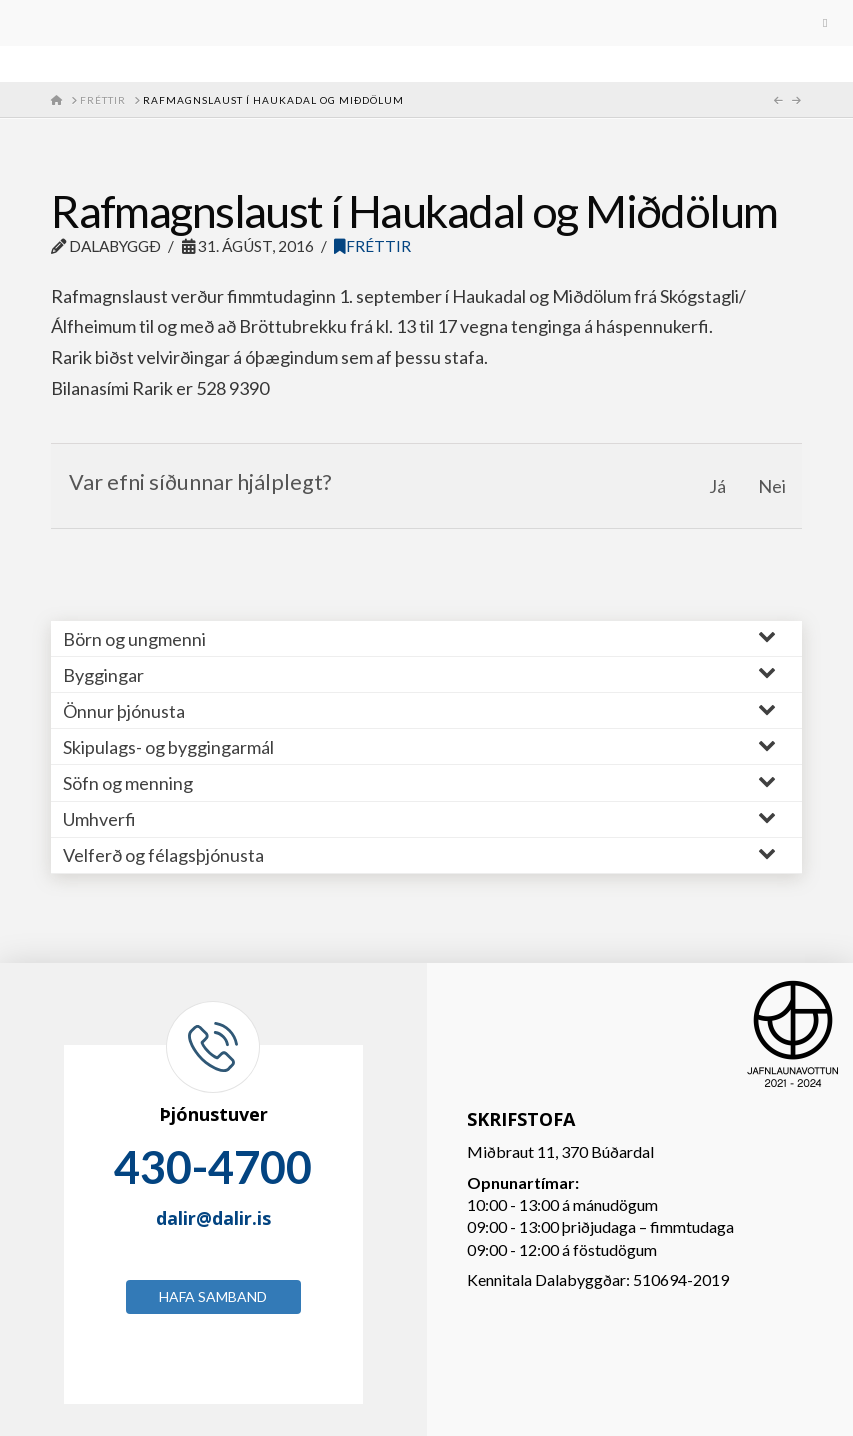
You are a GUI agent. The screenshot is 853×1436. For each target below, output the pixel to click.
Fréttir (372, 246)
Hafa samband (213, 1296)
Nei (772, 486)
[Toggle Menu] (426, 23)
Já (717, 486)
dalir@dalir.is (213, 1218)
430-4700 (213, 1167)
